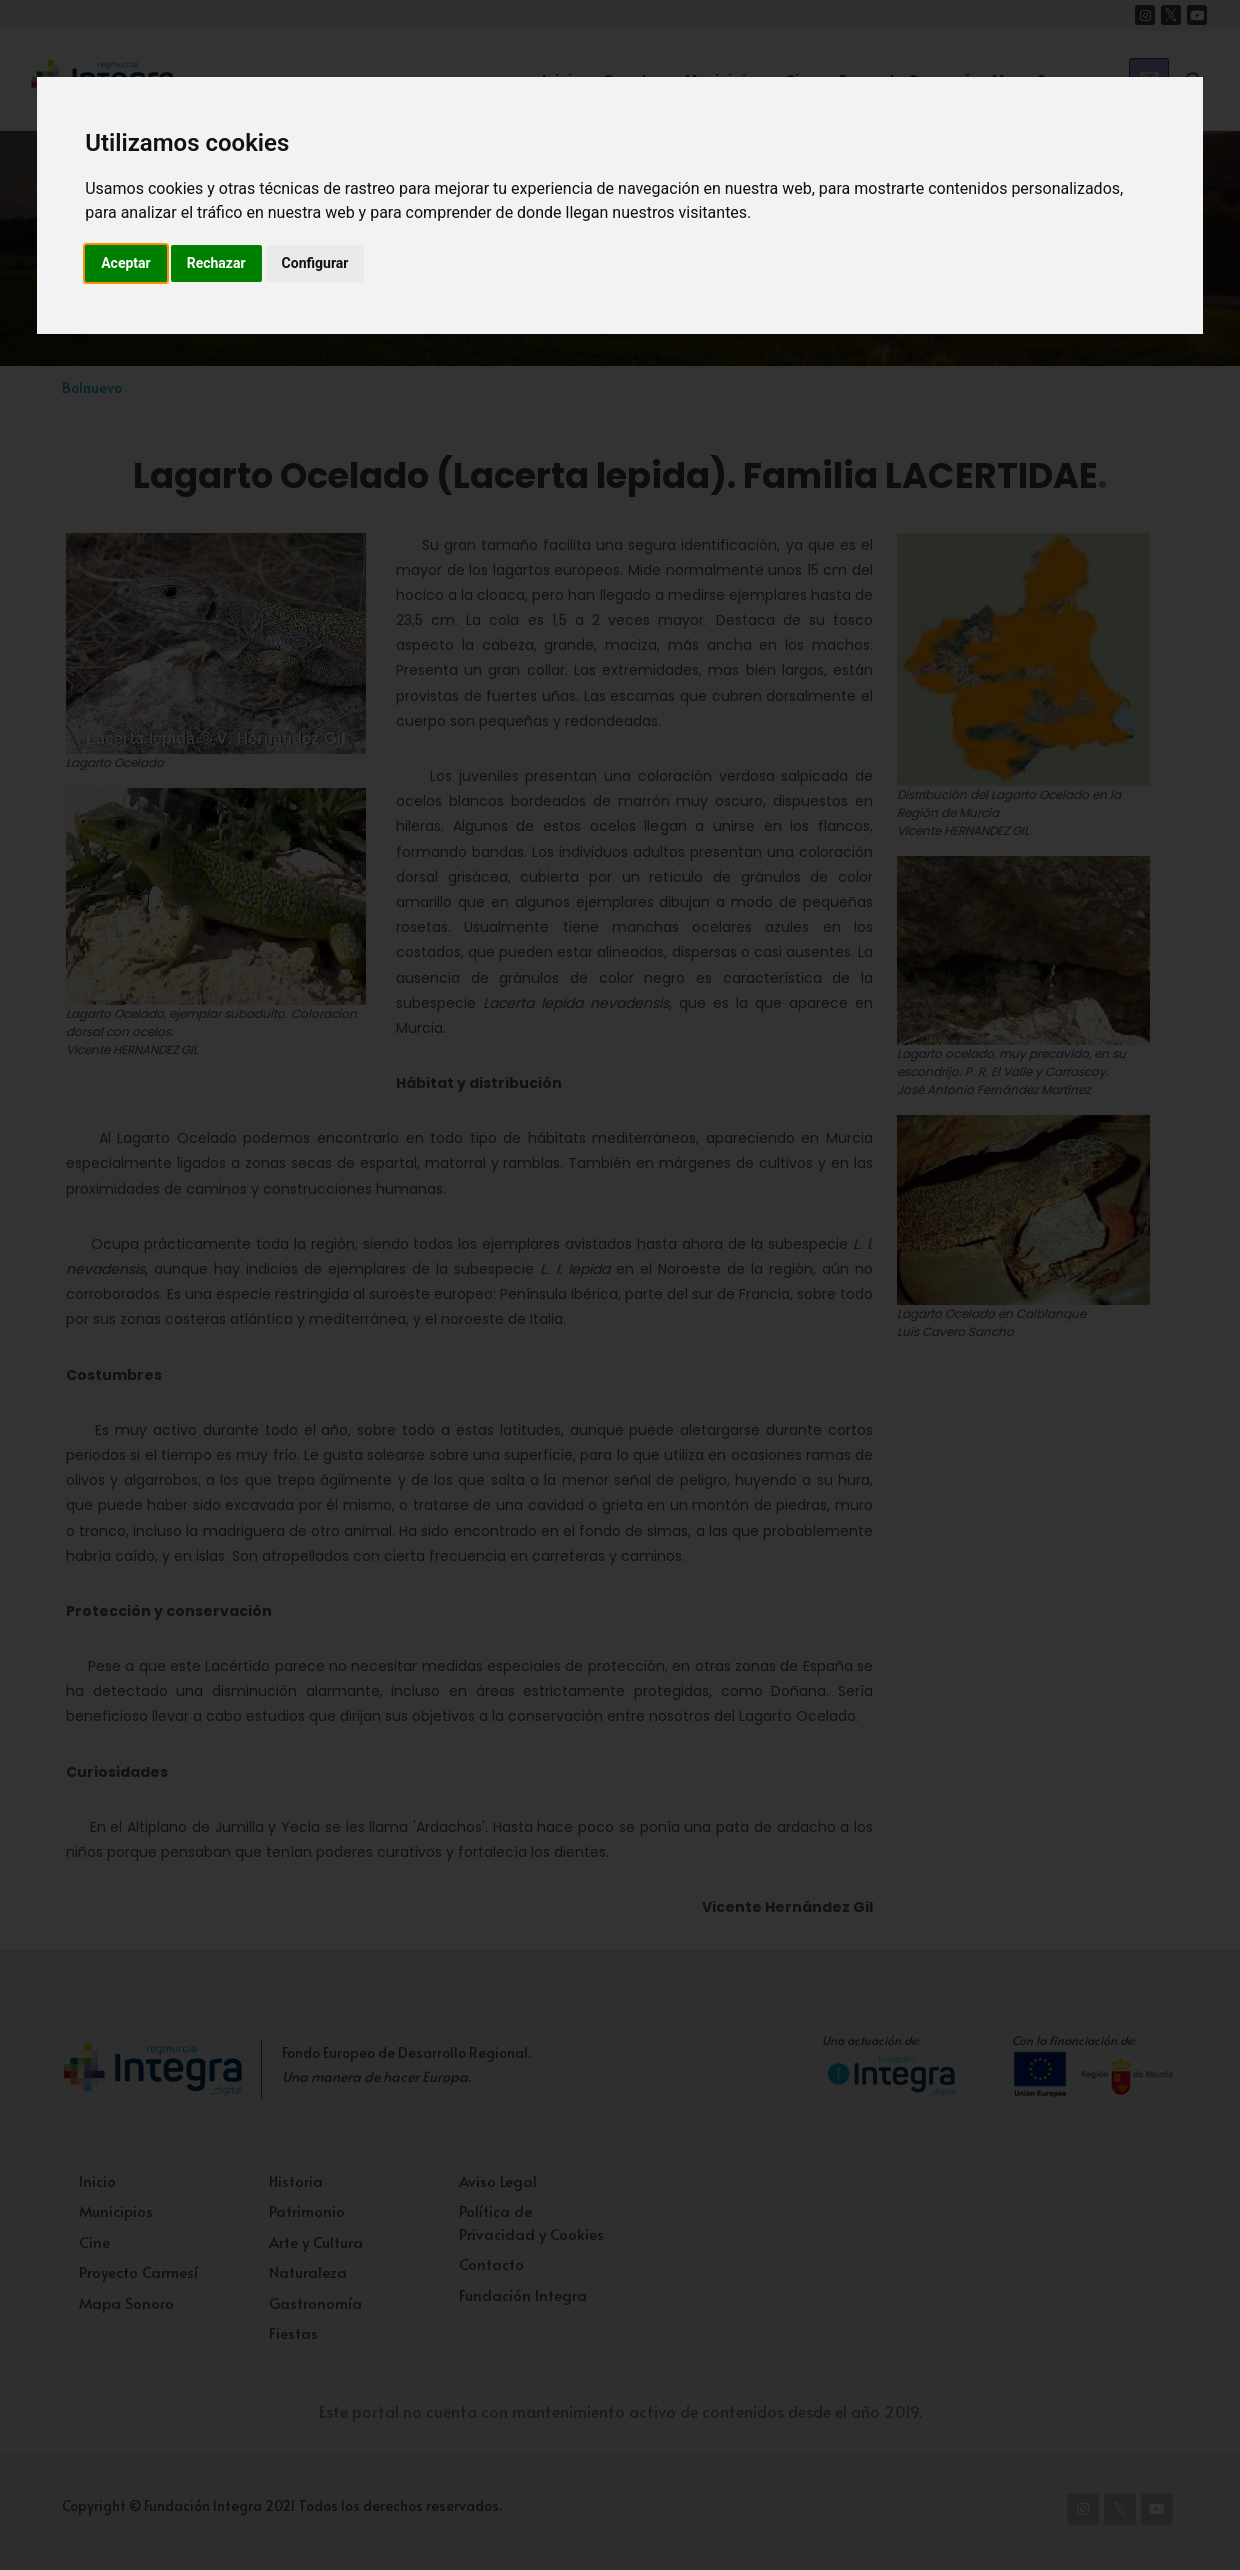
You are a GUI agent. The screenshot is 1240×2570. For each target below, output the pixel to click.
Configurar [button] (315, 263)
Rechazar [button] (216, 263)
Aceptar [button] (126, 263)
